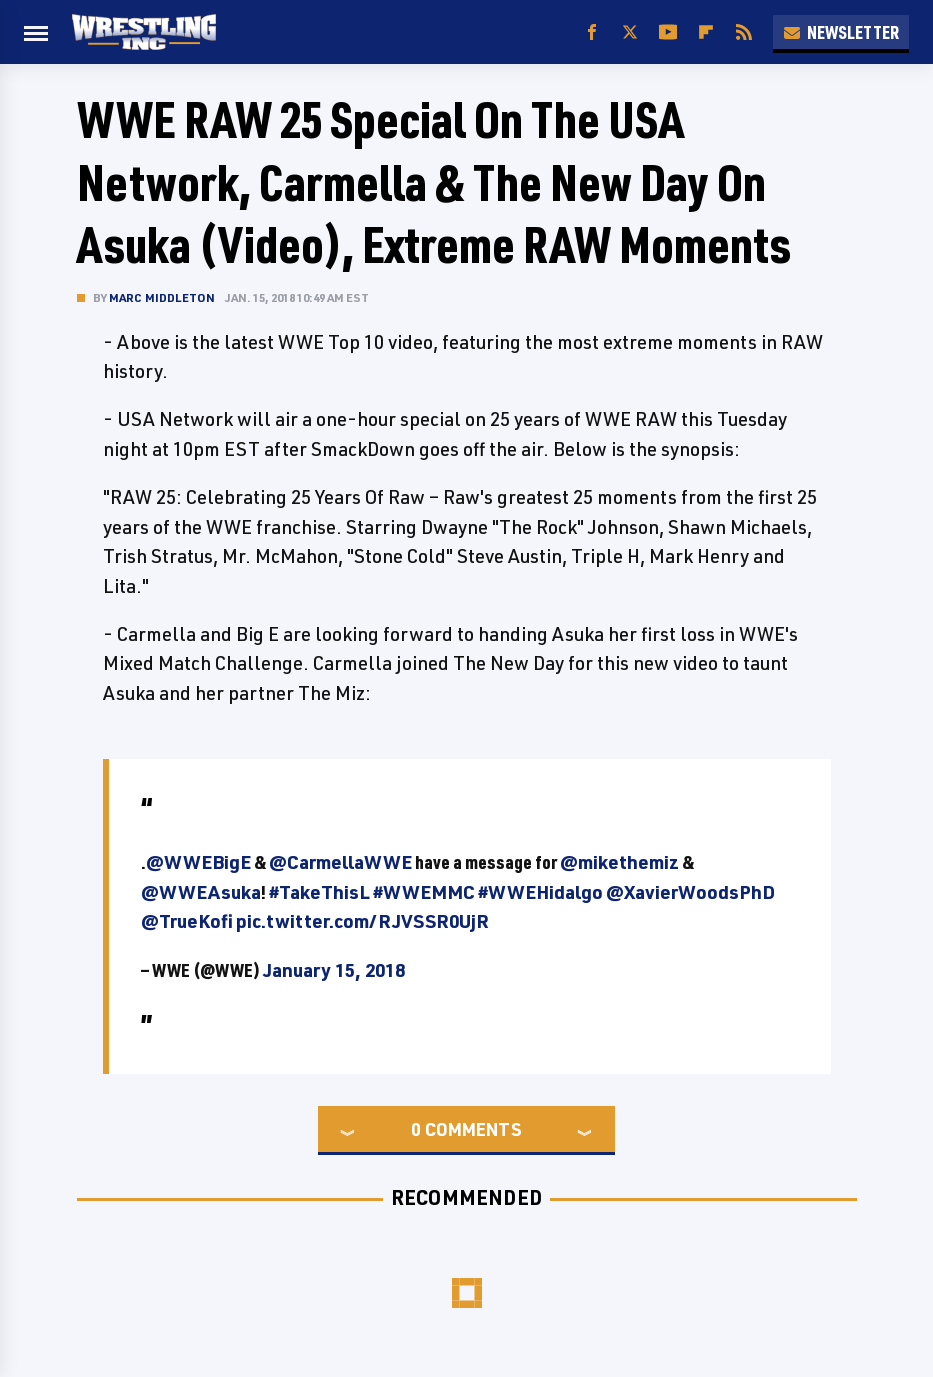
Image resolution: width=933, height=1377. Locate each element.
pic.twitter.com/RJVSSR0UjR (362, 921)
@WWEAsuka (201, 892)
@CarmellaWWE (340, 862)
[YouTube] (668, 32)
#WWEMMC (424, 892)
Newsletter (841, 32)
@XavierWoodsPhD (690, 892)
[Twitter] (630, 32)
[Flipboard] (706, 32)
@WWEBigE (198, 862)
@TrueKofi (187, 921)
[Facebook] (592, 32)
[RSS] (744, 32)
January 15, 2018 (334, 970)
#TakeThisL (319, 892)
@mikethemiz (619, 862)
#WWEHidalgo (540, 892)
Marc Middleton (162, 297)
